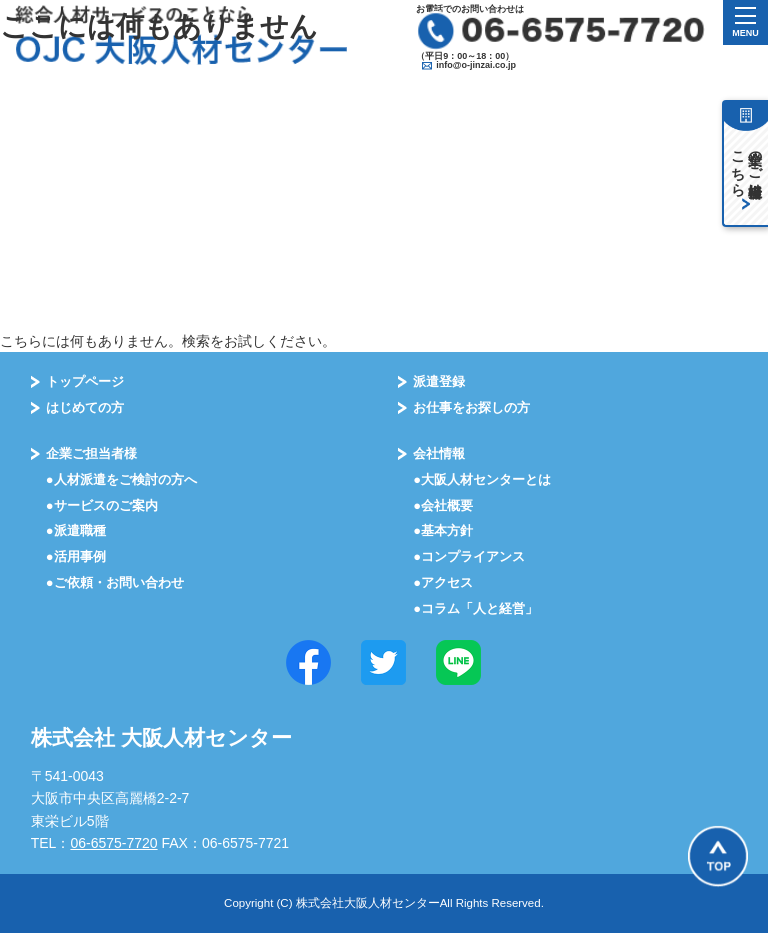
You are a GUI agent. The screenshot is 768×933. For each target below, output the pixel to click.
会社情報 (439, 453)
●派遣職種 (76, 530)
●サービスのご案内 (102, 505)
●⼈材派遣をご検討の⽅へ (121, 479)
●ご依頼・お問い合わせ (115, 582)
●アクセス (443, 582)
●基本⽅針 (443, 530)
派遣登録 (439, 381)
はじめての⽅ (85, 407)
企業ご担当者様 (91, 453)
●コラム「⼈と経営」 (475, 608)
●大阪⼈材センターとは (482, 479)
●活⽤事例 (76, 556)
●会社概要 (443, 505)
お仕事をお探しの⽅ (471, 407)
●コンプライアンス (469, 556)
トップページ (85, 381)
